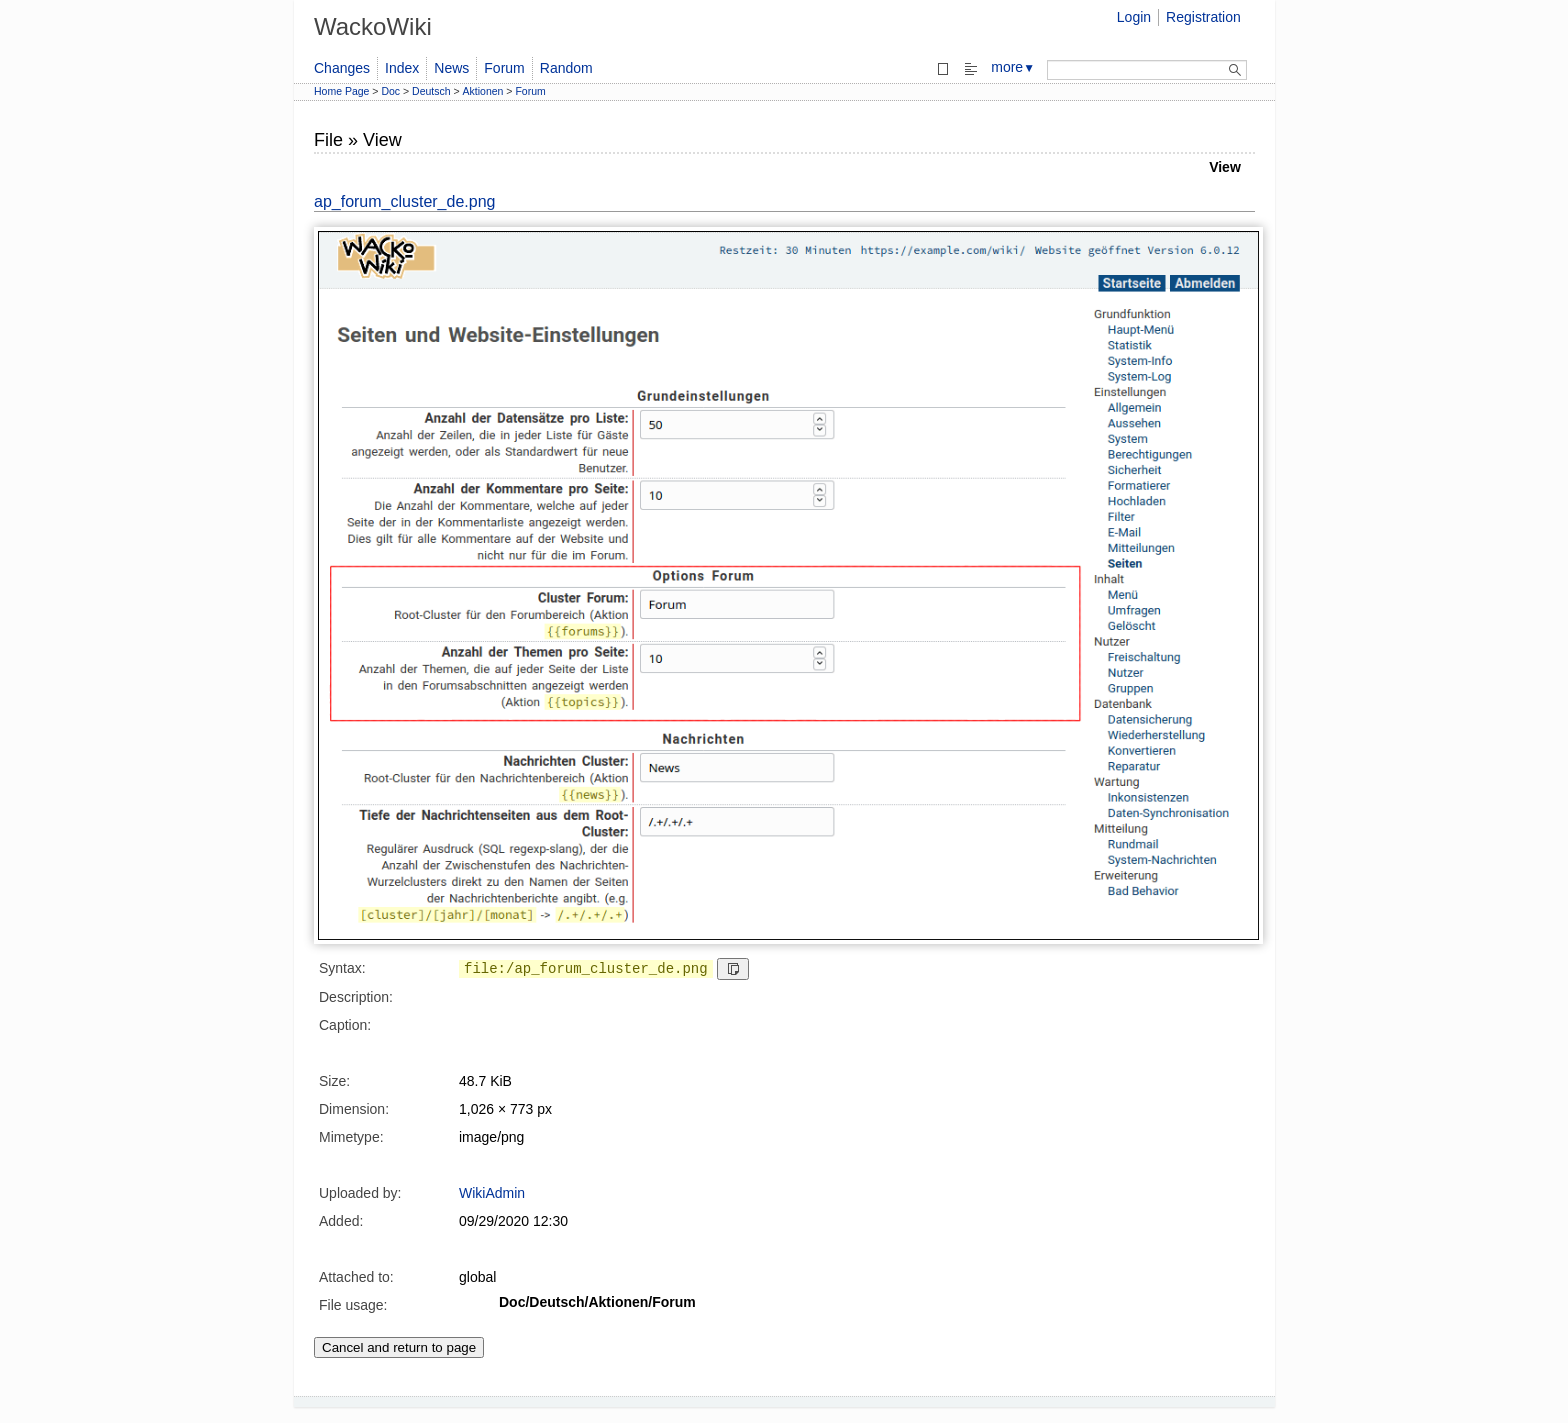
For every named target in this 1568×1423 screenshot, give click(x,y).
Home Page (341, 91)
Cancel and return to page (399, 1347)
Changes (342, 68)
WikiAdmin (492, 1193)
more (1013, 67)
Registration (1203, 17)
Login (1134, 17)
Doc (390, 91)
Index (402, 68)
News (451, 68)
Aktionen (483, 91)
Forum (504, 68)
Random (566, 68)
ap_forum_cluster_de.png (404, 201)
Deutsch (431, 91)
